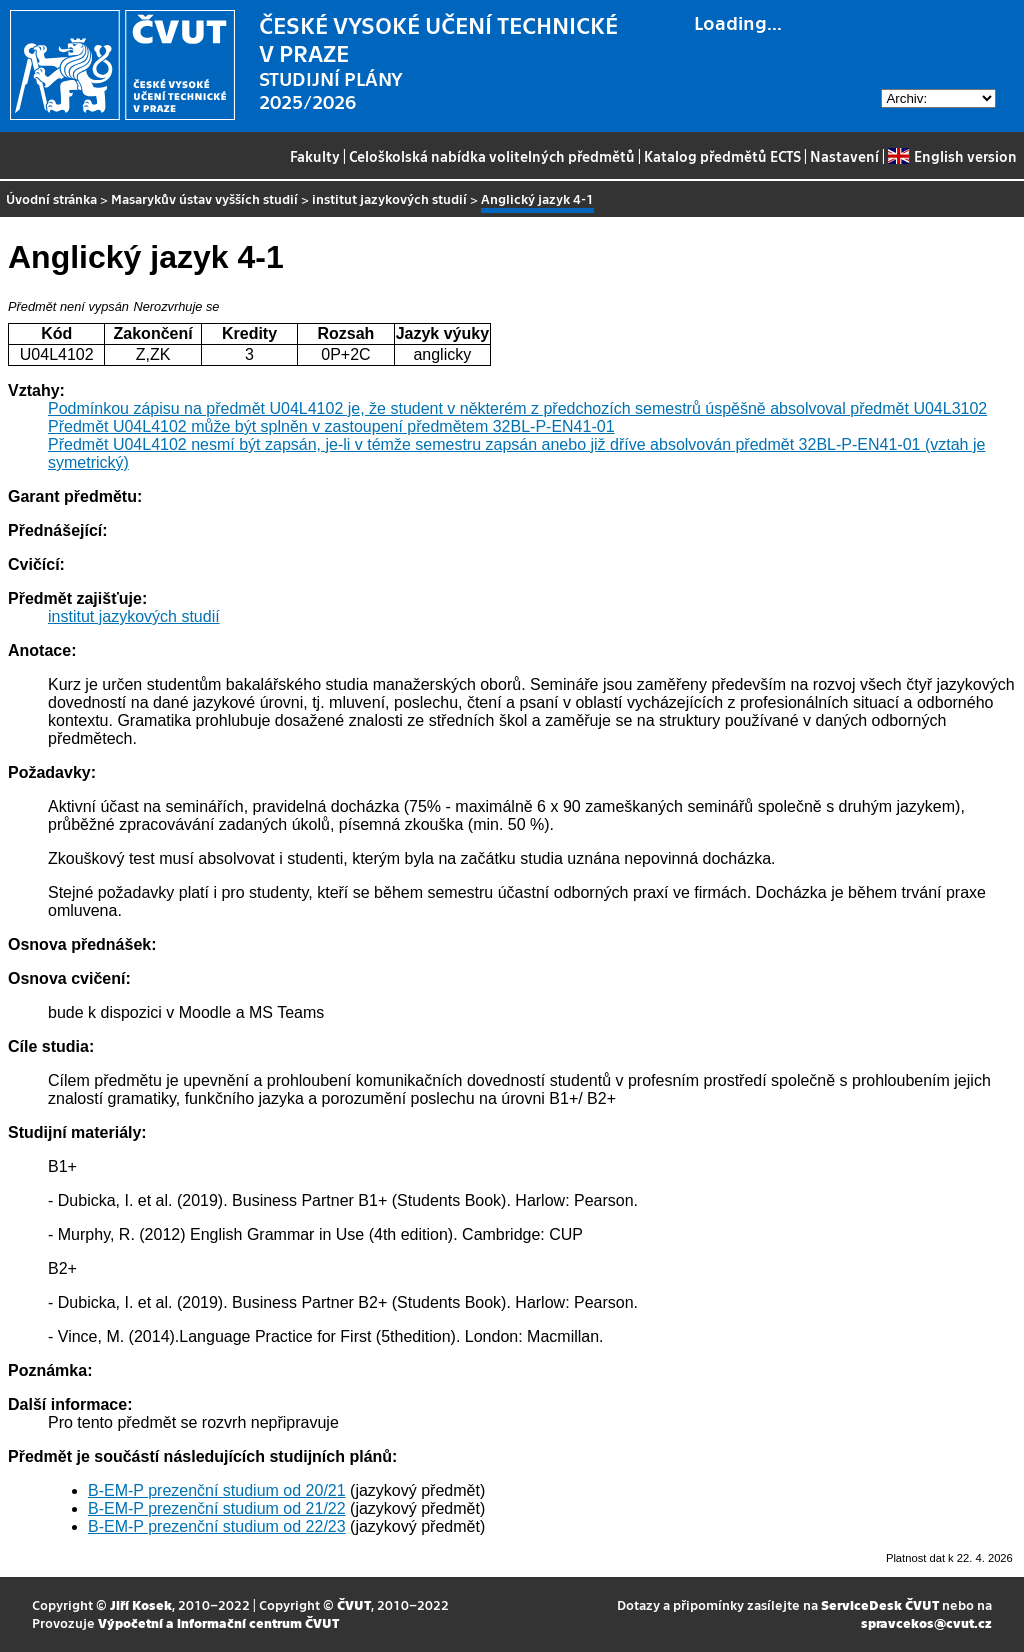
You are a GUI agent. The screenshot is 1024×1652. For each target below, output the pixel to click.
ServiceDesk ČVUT (880, 1604)
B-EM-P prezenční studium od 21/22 (217, 1508)
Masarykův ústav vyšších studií (204, 198)
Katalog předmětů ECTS (722, 156)
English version (952, 156)
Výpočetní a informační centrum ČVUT (218, 1622)
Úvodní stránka (51, 198)
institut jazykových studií (389, 198)
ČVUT (354, 1604)
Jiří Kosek (141, 1604)
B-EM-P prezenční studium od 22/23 (217, 1526)
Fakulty (315, 156)
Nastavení (844, 156)
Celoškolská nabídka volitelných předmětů (492, 156)
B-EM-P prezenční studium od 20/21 (217, 1490)
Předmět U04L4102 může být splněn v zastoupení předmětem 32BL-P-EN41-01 (331, 426)
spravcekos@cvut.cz (926, 1622)
